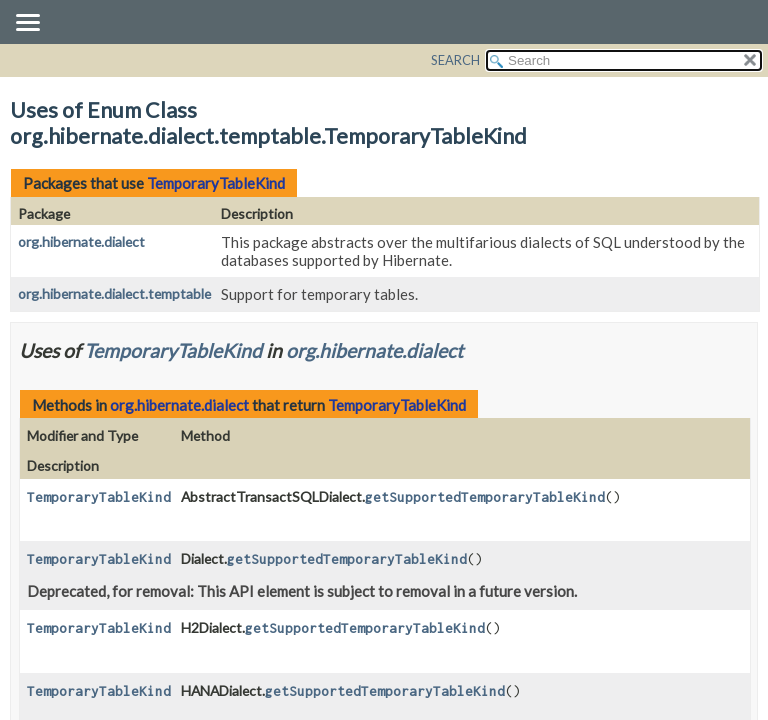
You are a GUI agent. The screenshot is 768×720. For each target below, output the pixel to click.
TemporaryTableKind (216, 183)
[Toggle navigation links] (27, 24)
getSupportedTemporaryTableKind (485, 497)
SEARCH (455, 60)
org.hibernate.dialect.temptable (114, 293)
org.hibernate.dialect (81, 241)
